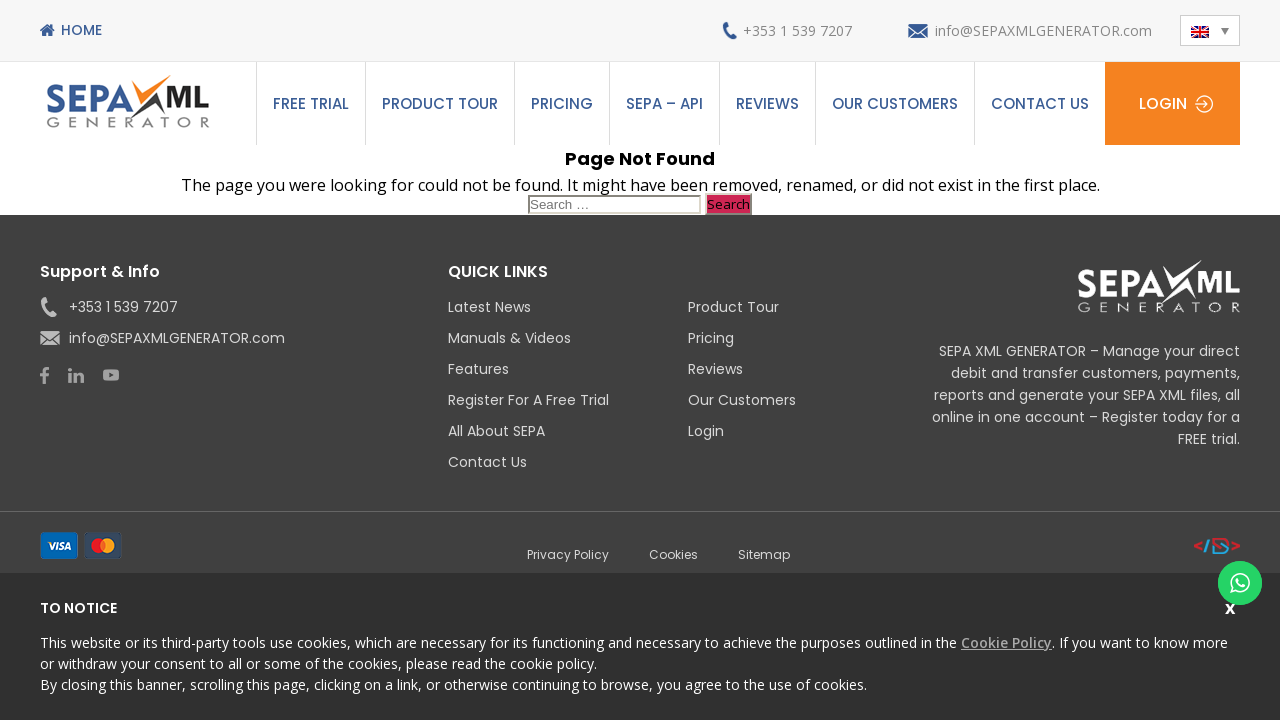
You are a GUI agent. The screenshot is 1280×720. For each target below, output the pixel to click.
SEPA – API (664, 103)
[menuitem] (1210, 30)
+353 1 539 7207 (797, 30)
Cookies (673, 554)
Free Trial (311, 103)
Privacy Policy (568, 554)
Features (478, 369)
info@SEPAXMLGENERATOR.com (1043, 30)
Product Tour (440, 103)
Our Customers (895, 103)
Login (1163, 103)
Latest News (489, 307)
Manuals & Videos (509, 338)
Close (1232, 605)
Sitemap (764, 554)
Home (81, 30)
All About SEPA (496, 431)
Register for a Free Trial (528, 400)
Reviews (767, 103)
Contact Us (1040, 103)
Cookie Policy (1006, 642)
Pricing (562, 103)
